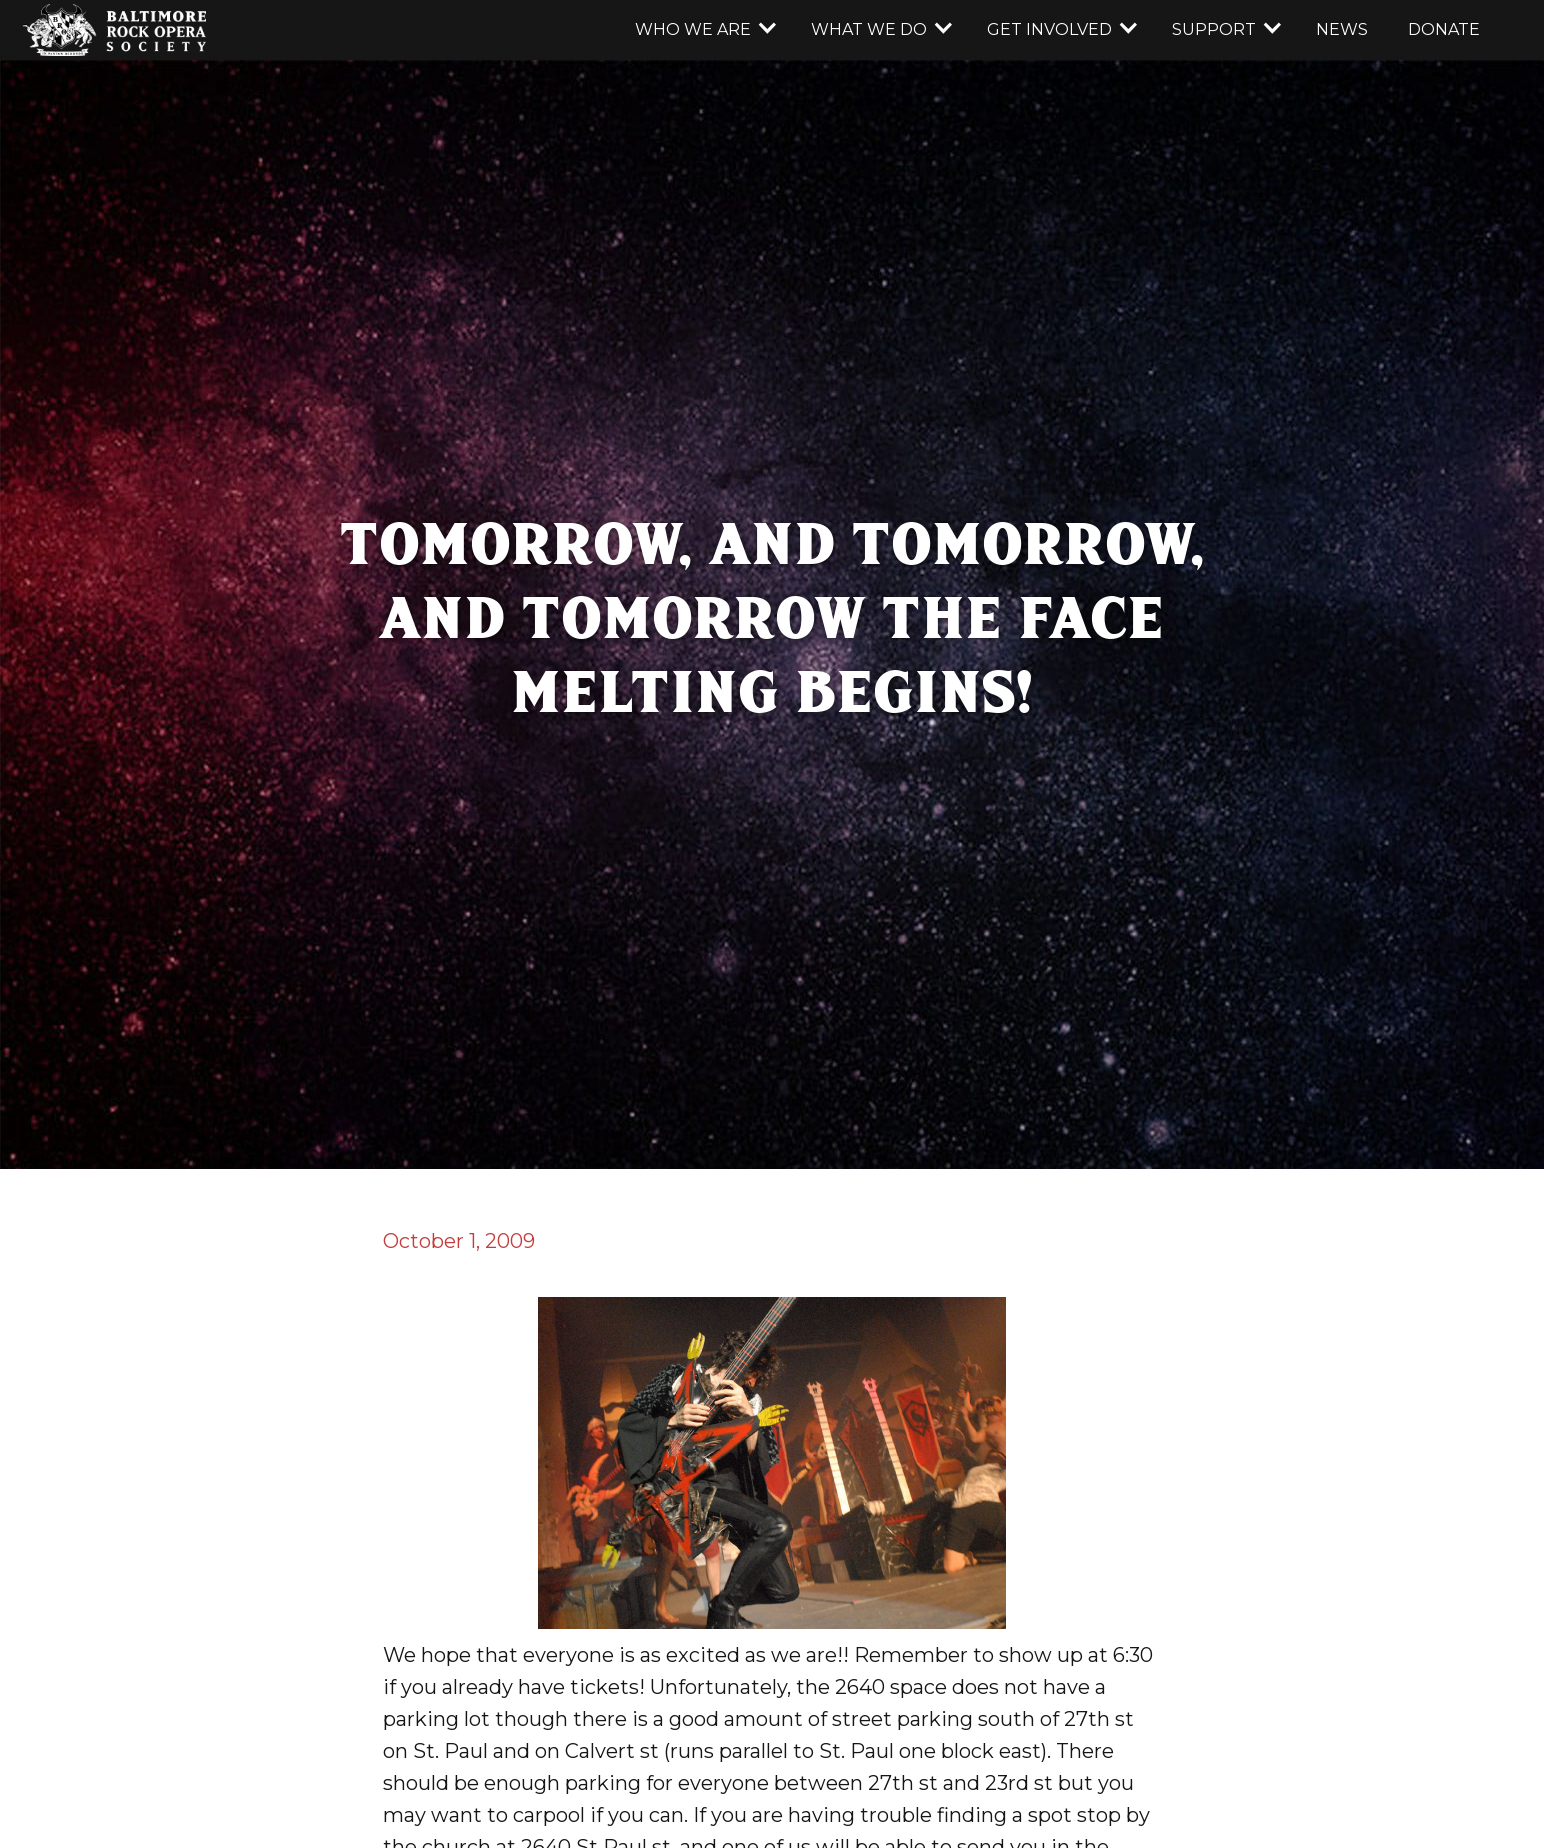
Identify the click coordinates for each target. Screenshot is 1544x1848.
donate (1444, 29)
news (1342, 29)
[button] (703, 30)
